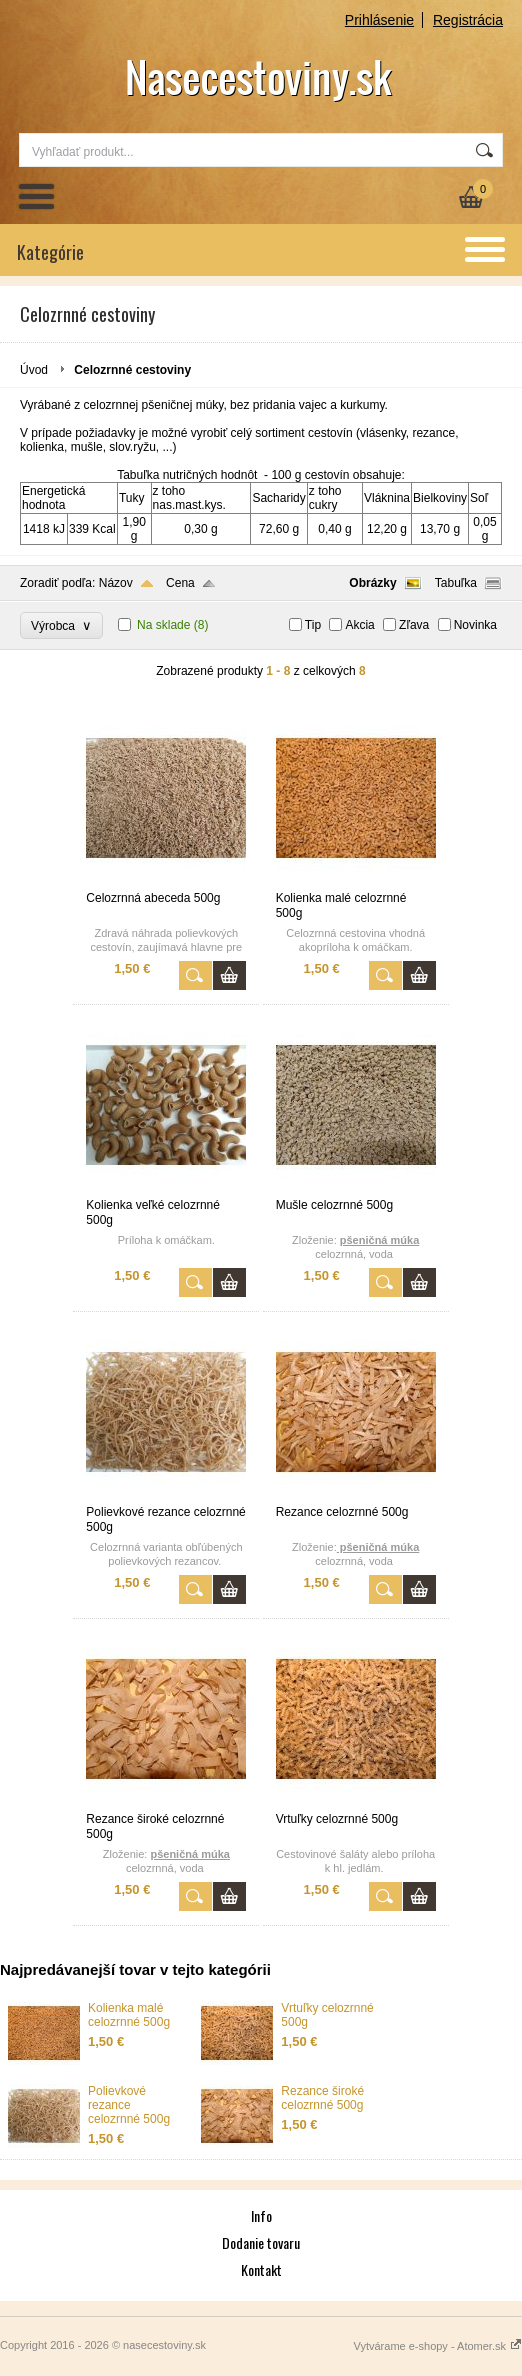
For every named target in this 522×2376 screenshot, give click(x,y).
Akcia (359, 625)
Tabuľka (456, 583)
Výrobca (61, 625)
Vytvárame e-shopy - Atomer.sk (438, 2346)
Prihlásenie (379, 20)
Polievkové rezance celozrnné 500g (129, 2105)
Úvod (34, 370)
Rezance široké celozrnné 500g (322, 2098)
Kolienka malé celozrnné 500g (129, 2015)
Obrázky (372, 583)
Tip (313, 625)
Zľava (414, 625)
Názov (116, 583)
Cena (180, 583)
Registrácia (468, 20)
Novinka (475, 625)
